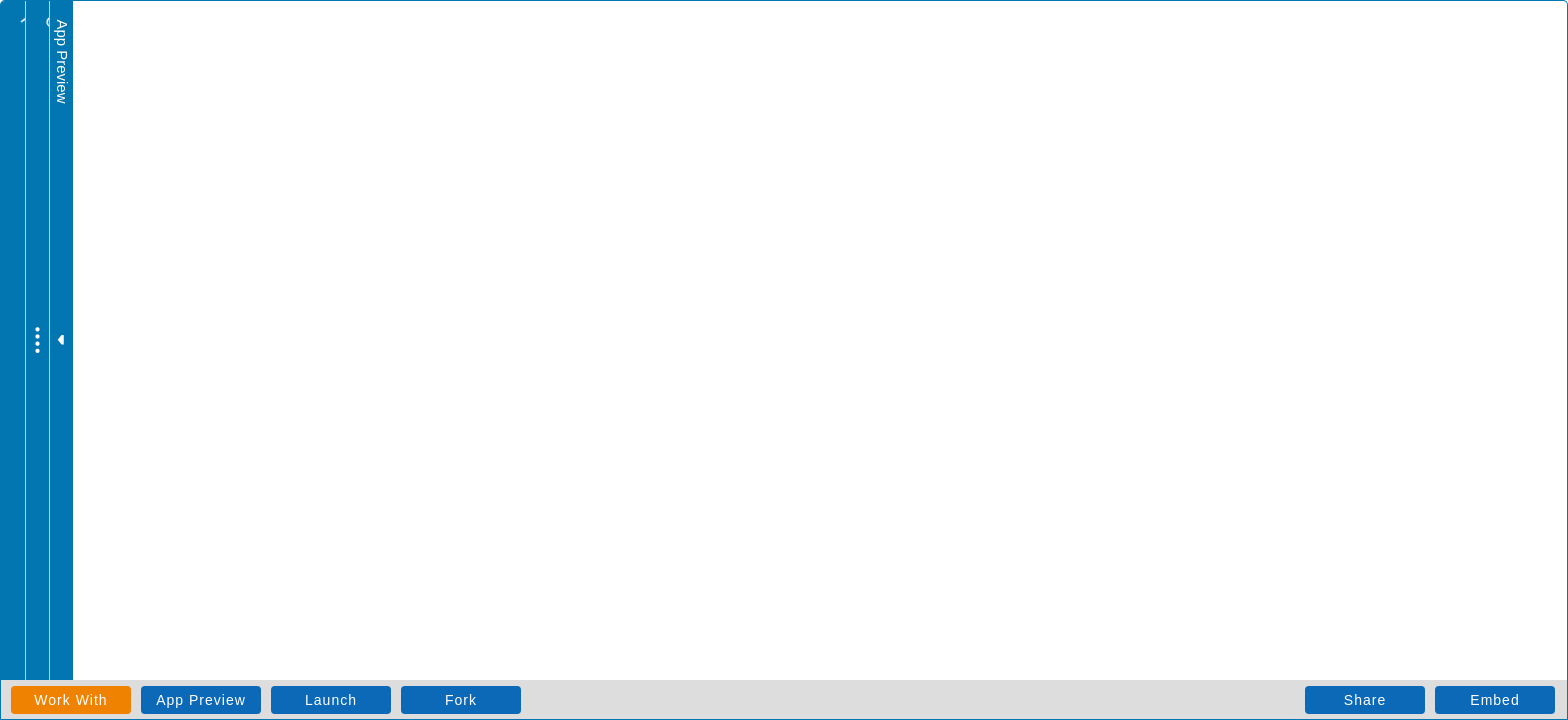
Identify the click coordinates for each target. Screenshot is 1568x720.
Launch (331, 700)
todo (81, 45)
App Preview (201, 700)
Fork (461, 700)
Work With (70, 700)
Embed (1494, 700)
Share (1365, 700)
